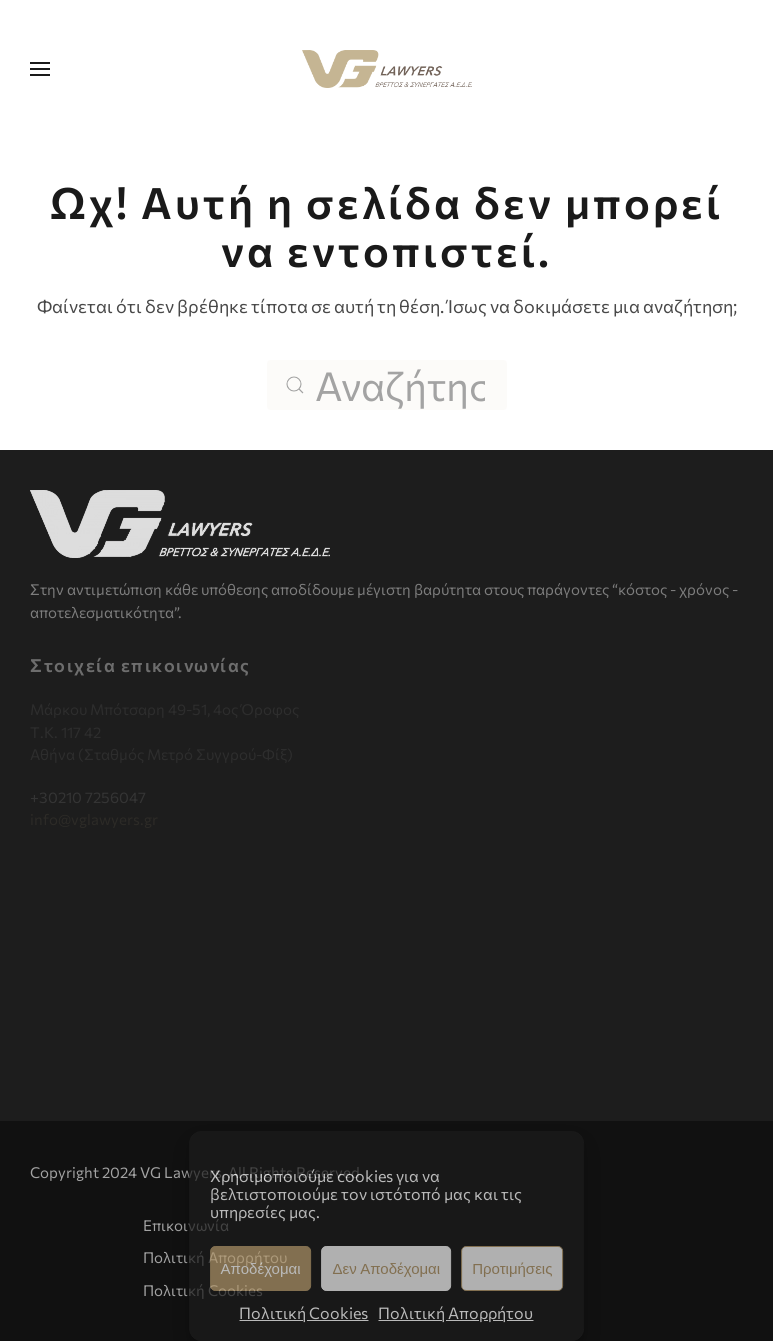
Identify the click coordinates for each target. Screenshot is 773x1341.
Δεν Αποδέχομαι (387, 1268)
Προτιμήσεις (512, 1268)
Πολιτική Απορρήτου (455, 1312)
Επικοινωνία (186, 1225)
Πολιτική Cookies (303, 1312)
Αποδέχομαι (261, 1268)
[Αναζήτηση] (387, 385)
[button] (40, 69)
